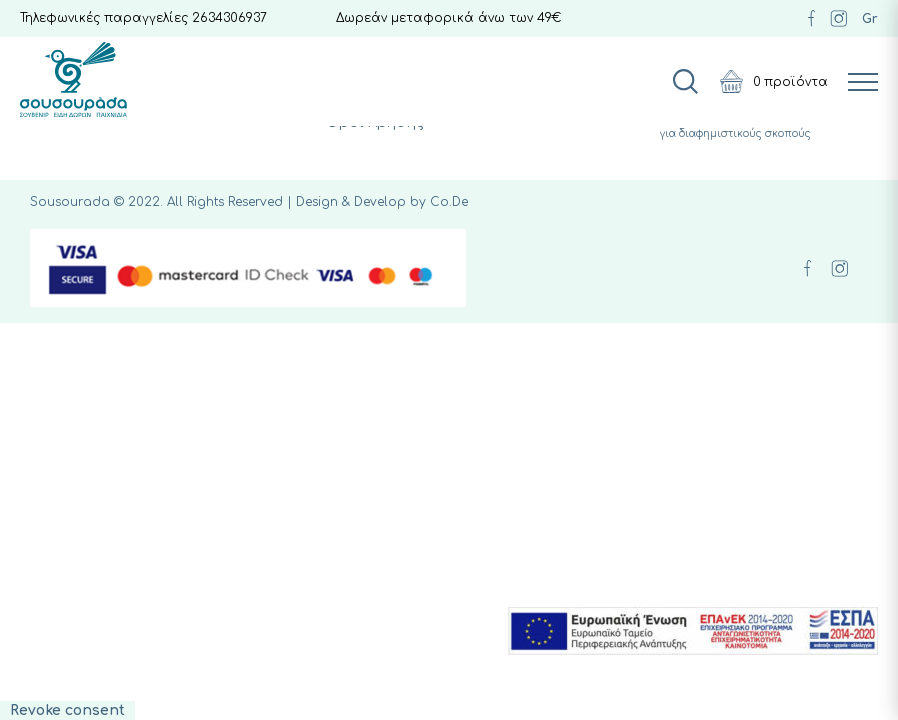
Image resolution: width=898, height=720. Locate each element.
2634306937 (229, 18)
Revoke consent (67, 710)
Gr (870, 19)
